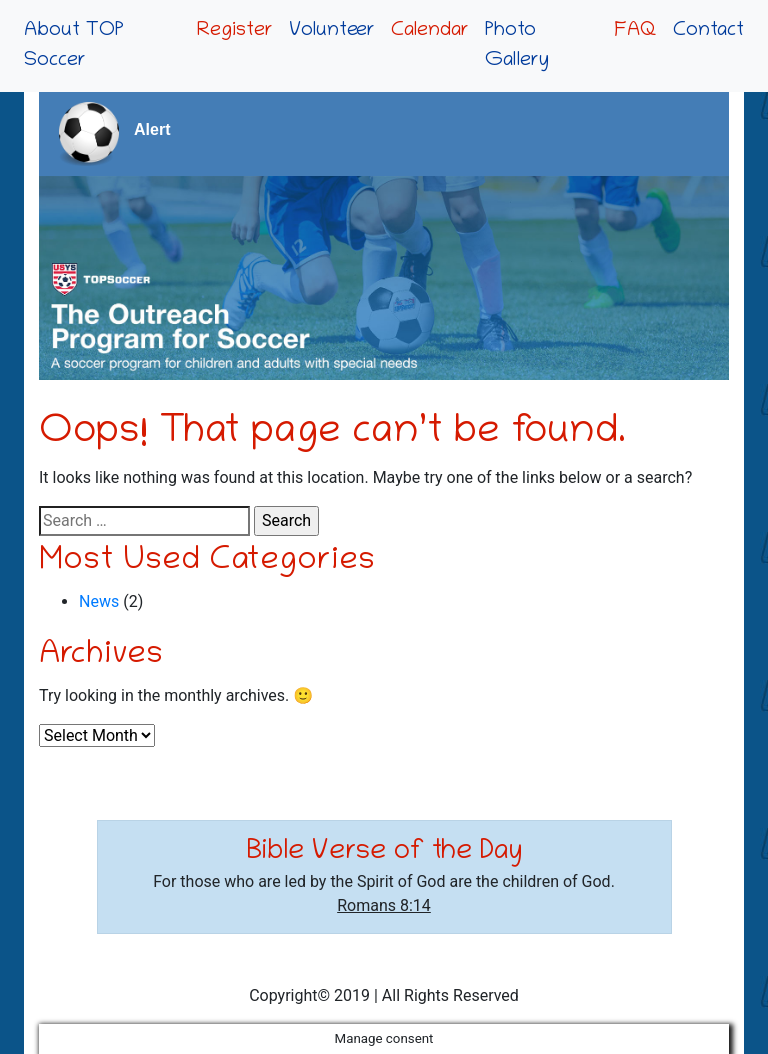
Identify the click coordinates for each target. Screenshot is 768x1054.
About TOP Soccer (74, 46)
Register (235, 31)
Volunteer (332, 31)
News (99, 601)
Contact (708, 31)
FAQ (635, 31)
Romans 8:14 (384, 905)
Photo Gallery (517, 46)
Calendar (430, 31)
